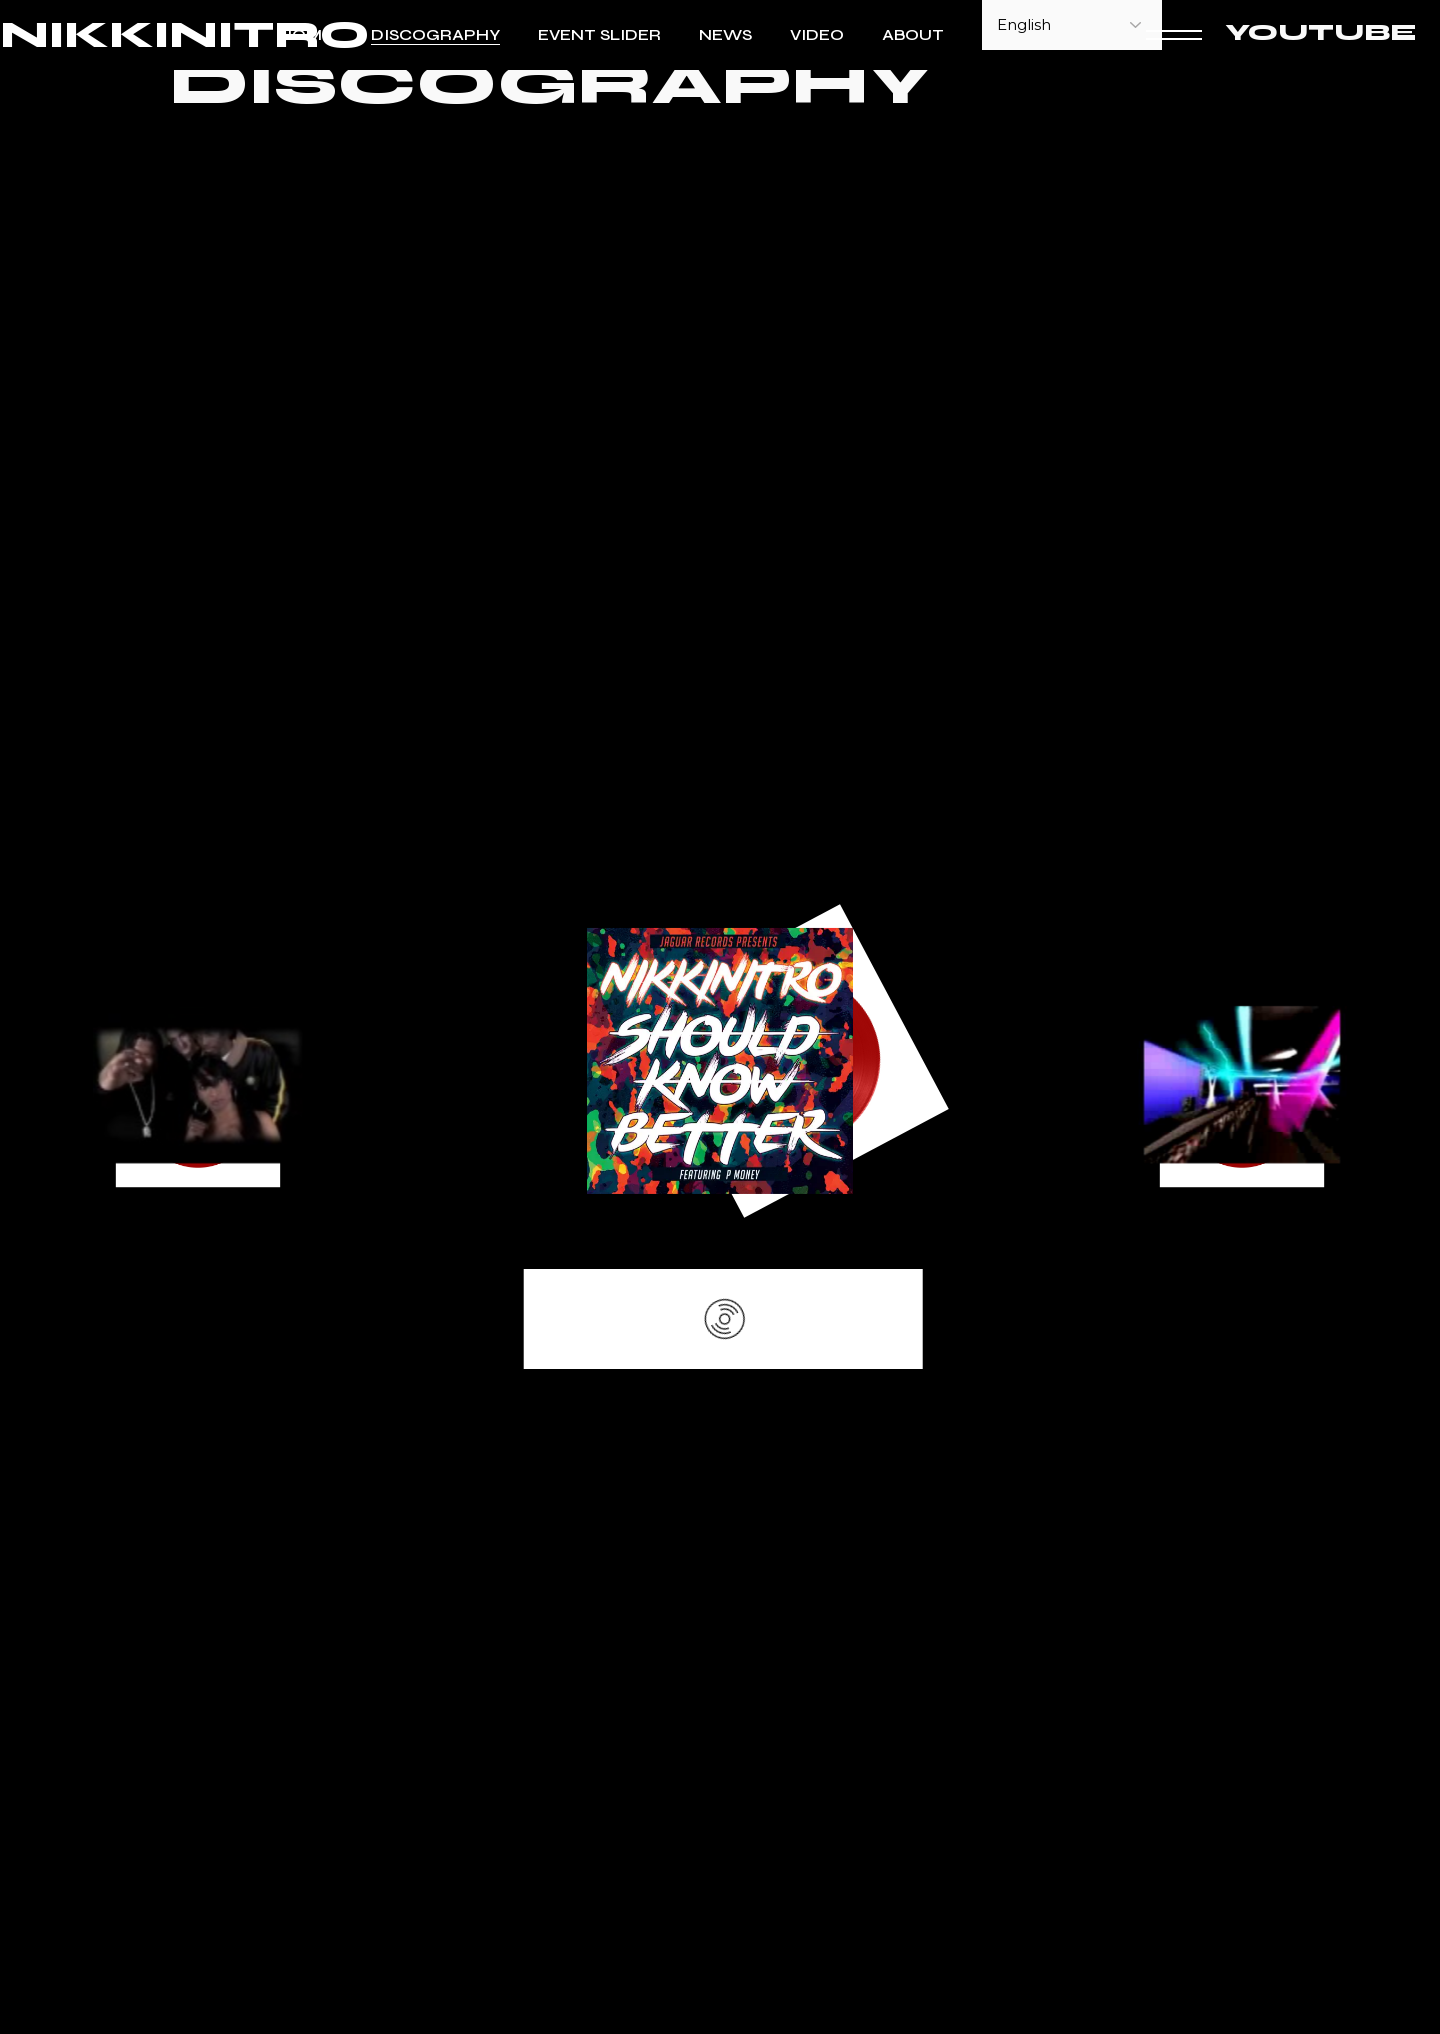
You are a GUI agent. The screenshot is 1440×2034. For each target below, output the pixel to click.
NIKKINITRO (184, 35)
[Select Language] (1072, 25)
